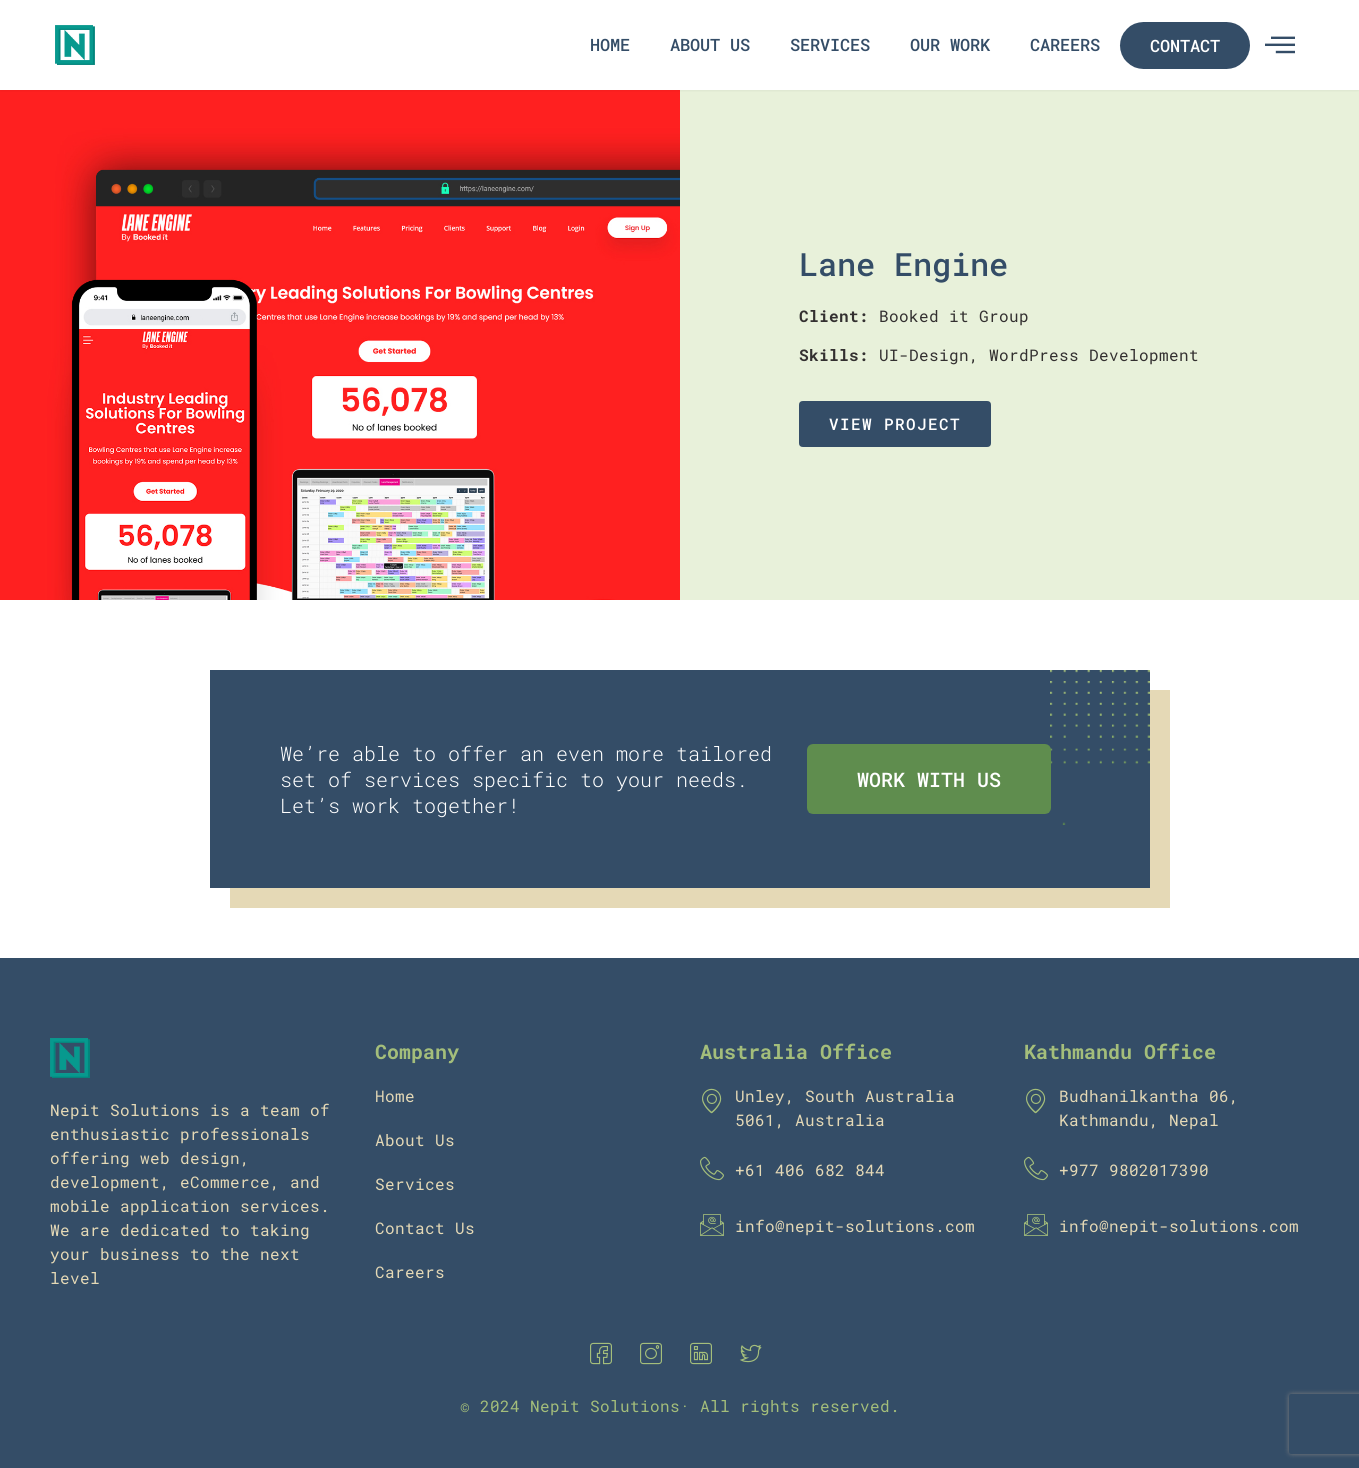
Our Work (950, 44)
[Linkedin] (705, 1354)
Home (610, 44)
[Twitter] (755, 1354)
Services (830, 44)
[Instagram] (655, 1354)
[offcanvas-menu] (1280, 45)
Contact (1185, 45)
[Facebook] (605, 1354)
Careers (1065, 44)
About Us (710, 44)
